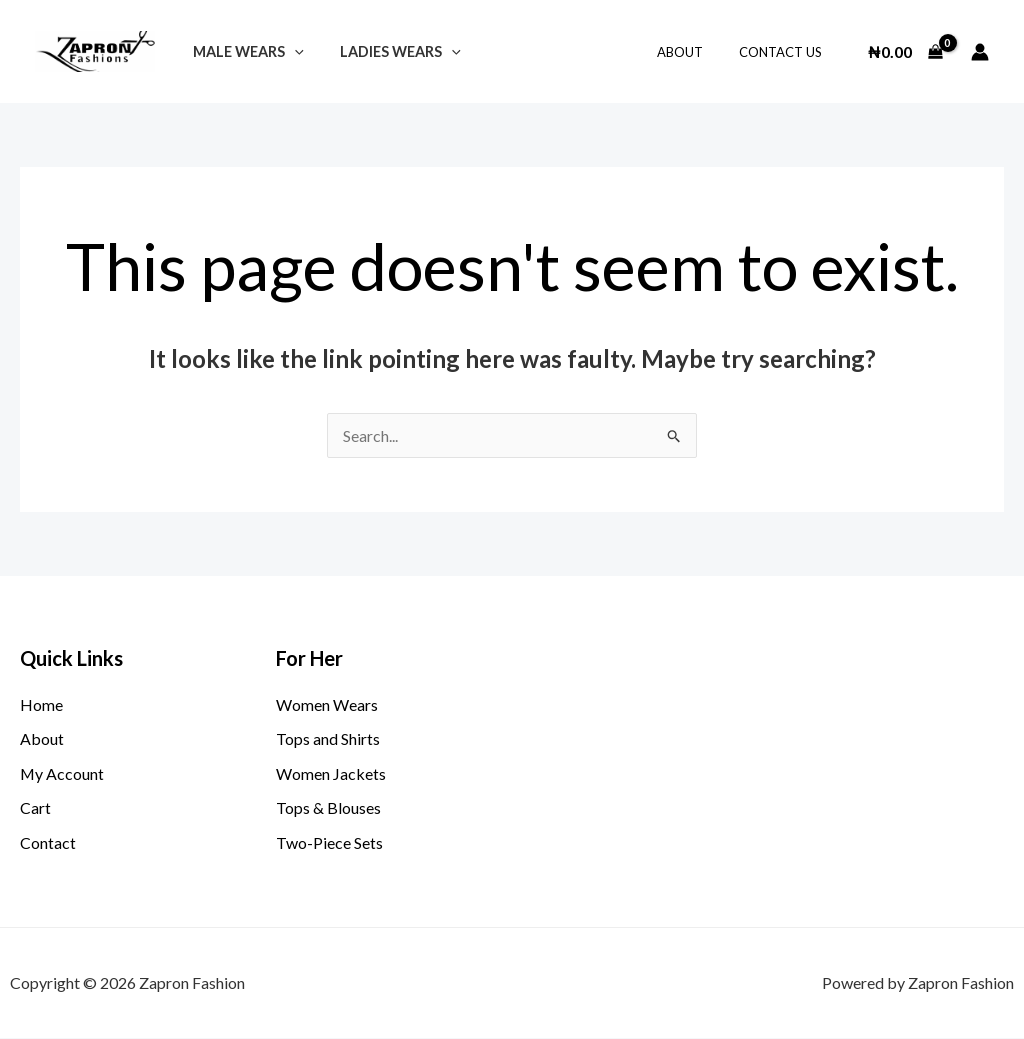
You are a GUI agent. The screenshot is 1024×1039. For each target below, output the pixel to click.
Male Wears (244, 51)
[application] (290, 51)
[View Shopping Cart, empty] (905, 52)
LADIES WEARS (389, 51)
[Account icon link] (980, 52)
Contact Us (784, 52)
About (694, 52)
